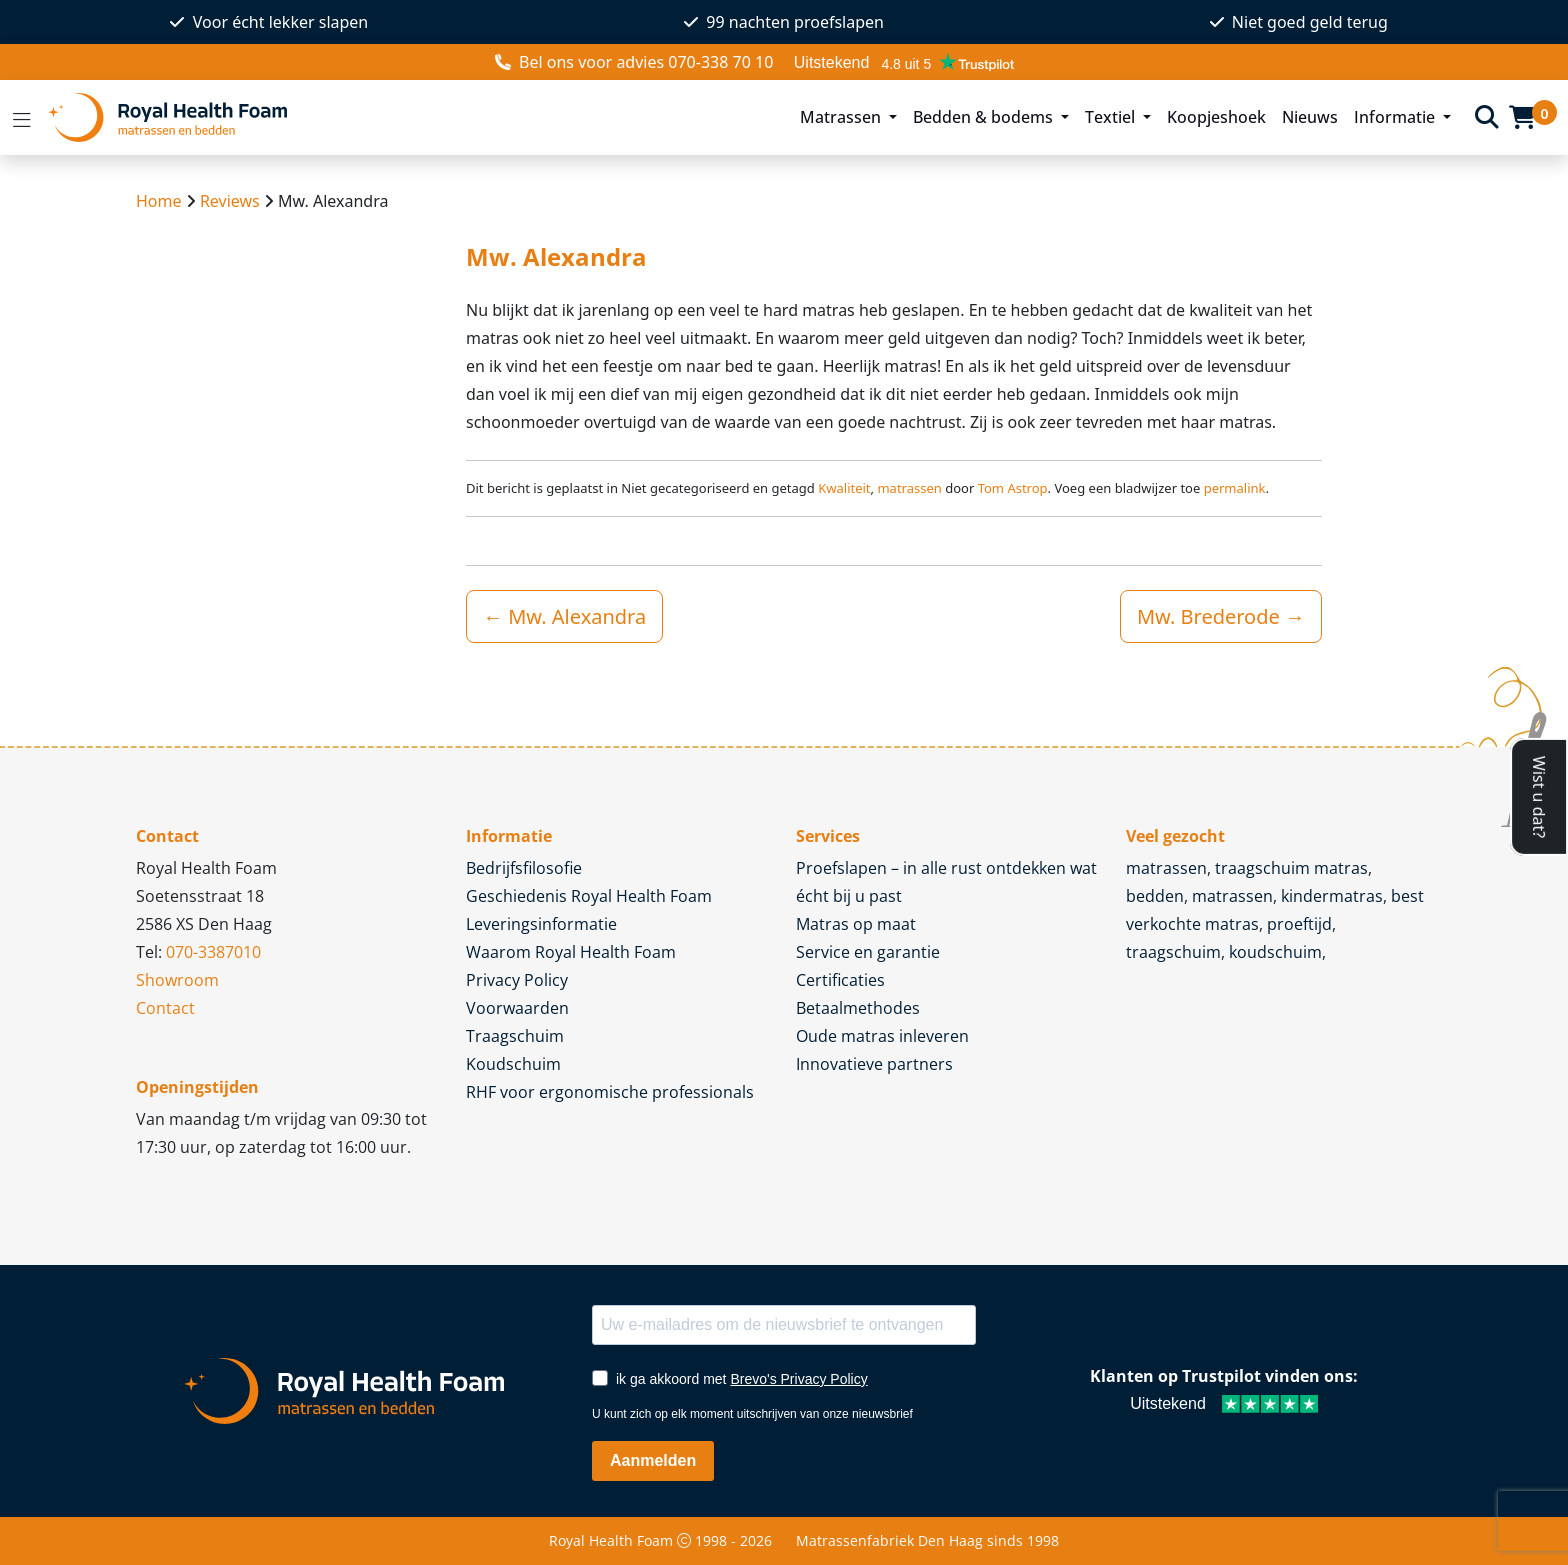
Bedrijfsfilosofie (524, 868)
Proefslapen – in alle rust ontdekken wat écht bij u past (946, 882)
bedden (1155, 896)
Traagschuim (515, 1036)
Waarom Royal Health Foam (571, 952)
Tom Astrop (1013, 488)
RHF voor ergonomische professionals (610, 1092)
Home (159, 201)
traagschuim (1173, 952)
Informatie (1396, 117)
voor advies (634, 62)
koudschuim (1275, 952)
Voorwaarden (517, 1008)
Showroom (177, 980)
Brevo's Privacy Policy (798, 1379)
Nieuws (1310, 117)
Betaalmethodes (858, 1008)
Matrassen (842, 117)
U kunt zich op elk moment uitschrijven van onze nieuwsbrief (752, 1414)
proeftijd (1299, 924)
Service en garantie (868, 952)
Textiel (1112, 117)
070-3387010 (213, 952)
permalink (1235, 488)
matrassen (909, 488)
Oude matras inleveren (882, 1036)
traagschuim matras (1291, 868)
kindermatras (1332, 896)
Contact (165, 1008)
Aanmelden (653, 1460)
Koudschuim (513, 1064)
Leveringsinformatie (541, 924)
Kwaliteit (844, 488)
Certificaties (840, 980)
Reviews (230, 201)
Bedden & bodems (985, 117)
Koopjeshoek (1216, 117)
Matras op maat (856, 924)
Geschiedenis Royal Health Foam (589, 896)
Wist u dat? (1539, 796)
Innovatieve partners (874, 1064)
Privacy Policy (517, 980)
